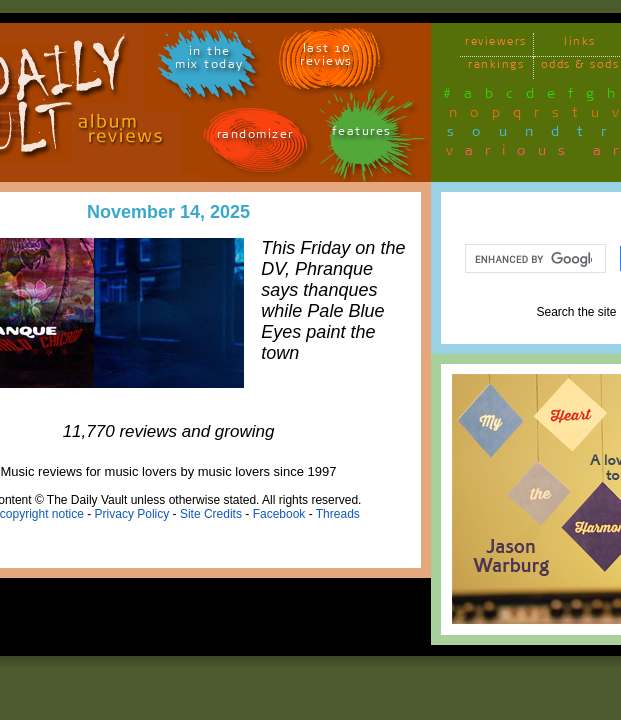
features (362, 134)
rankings (496, 67)
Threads (338, 514)
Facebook (279, 514)
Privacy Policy (132, 514)
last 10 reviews (326, 58)
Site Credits (211, 514)
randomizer (255, 137)
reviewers (496, 44)
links (580, 44)
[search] (533, 259)
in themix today (209, 61)
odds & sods (580, 67)
